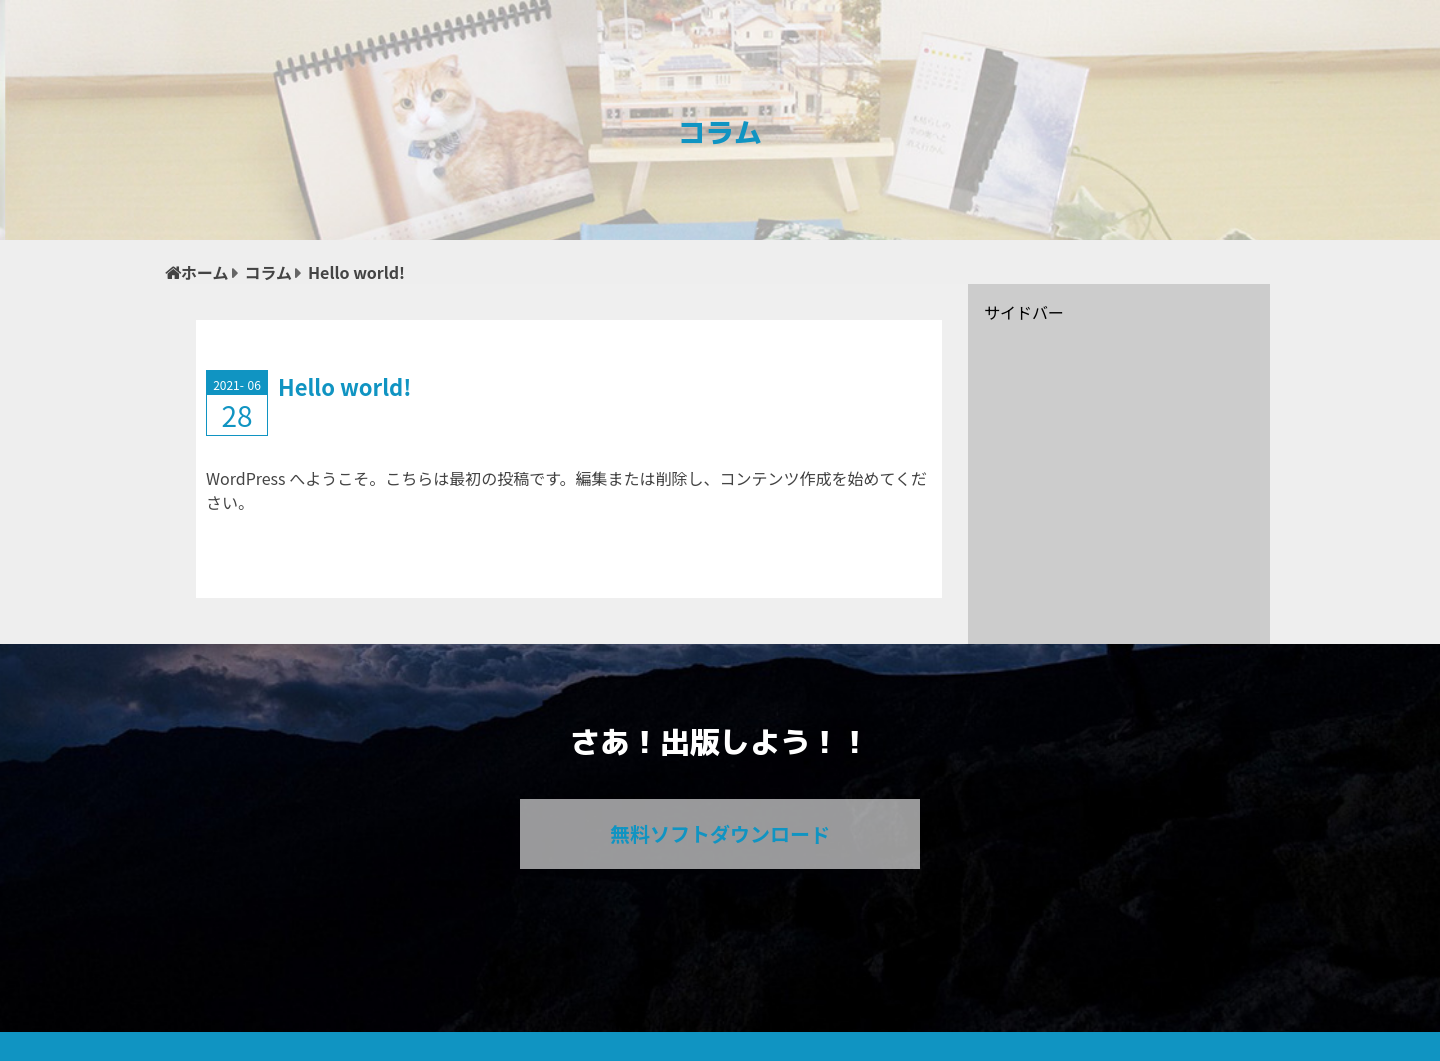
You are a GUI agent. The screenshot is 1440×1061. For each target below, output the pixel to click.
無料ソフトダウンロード (720, 833)
